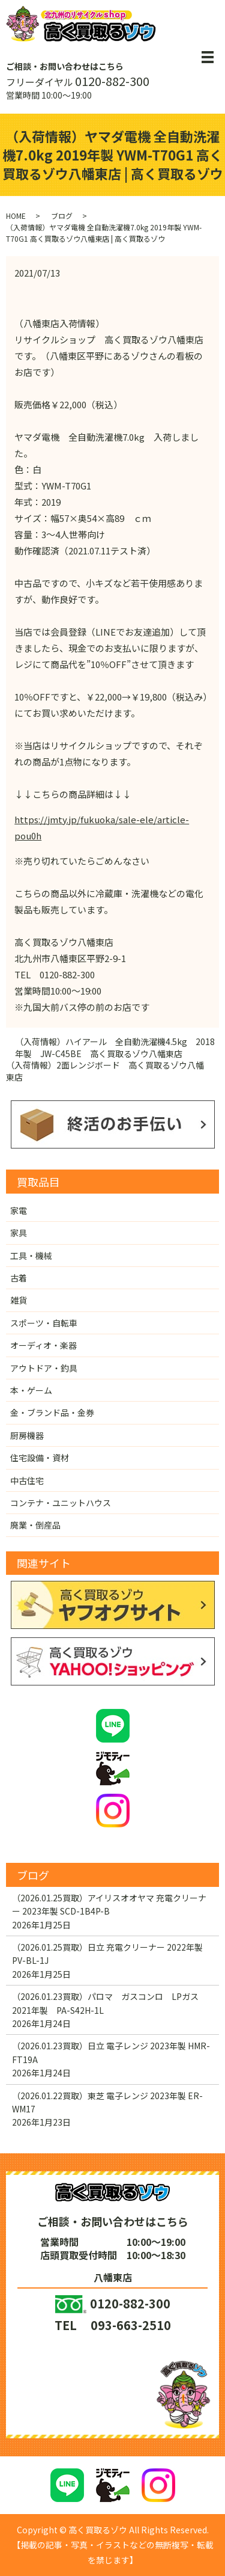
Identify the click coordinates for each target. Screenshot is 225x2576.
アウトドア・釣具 (43, 1368)
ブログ (62, 215)
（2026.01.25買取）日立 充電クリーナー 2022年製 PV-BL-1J (107, 1953)
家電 (18, 1210)
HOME (16, 215)
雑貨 (18, 1300)
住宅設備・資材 (39, 1458)
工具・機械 (31, 1256)
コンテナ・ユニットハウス (60, 1503)
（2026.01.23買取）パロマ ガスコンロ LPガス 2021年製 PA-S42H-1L (109, 2003)
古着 (18, 1278)
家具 (18, 1233)
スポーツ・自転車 (43, 1323)
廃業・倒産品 (35, 1525)
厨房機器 (27, 1435)
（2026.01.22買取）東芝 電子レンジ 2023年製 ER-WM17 (107, 2102)
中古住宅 (27, 1480)
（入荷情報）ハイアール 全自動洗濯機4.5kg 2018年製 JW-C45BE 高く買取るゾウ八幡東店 (115, 1048)
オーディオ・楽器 (43, 1345)
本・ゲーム (31, 1390)
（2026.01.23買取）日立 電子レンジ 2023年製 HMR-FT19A (111, 2052)
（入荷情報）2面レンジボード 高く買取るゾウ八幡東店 (105, 1071)
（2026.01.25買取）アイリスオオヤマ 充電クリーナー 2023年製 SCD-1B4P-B (109, 1904)
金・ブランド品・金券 (52, 1412)
